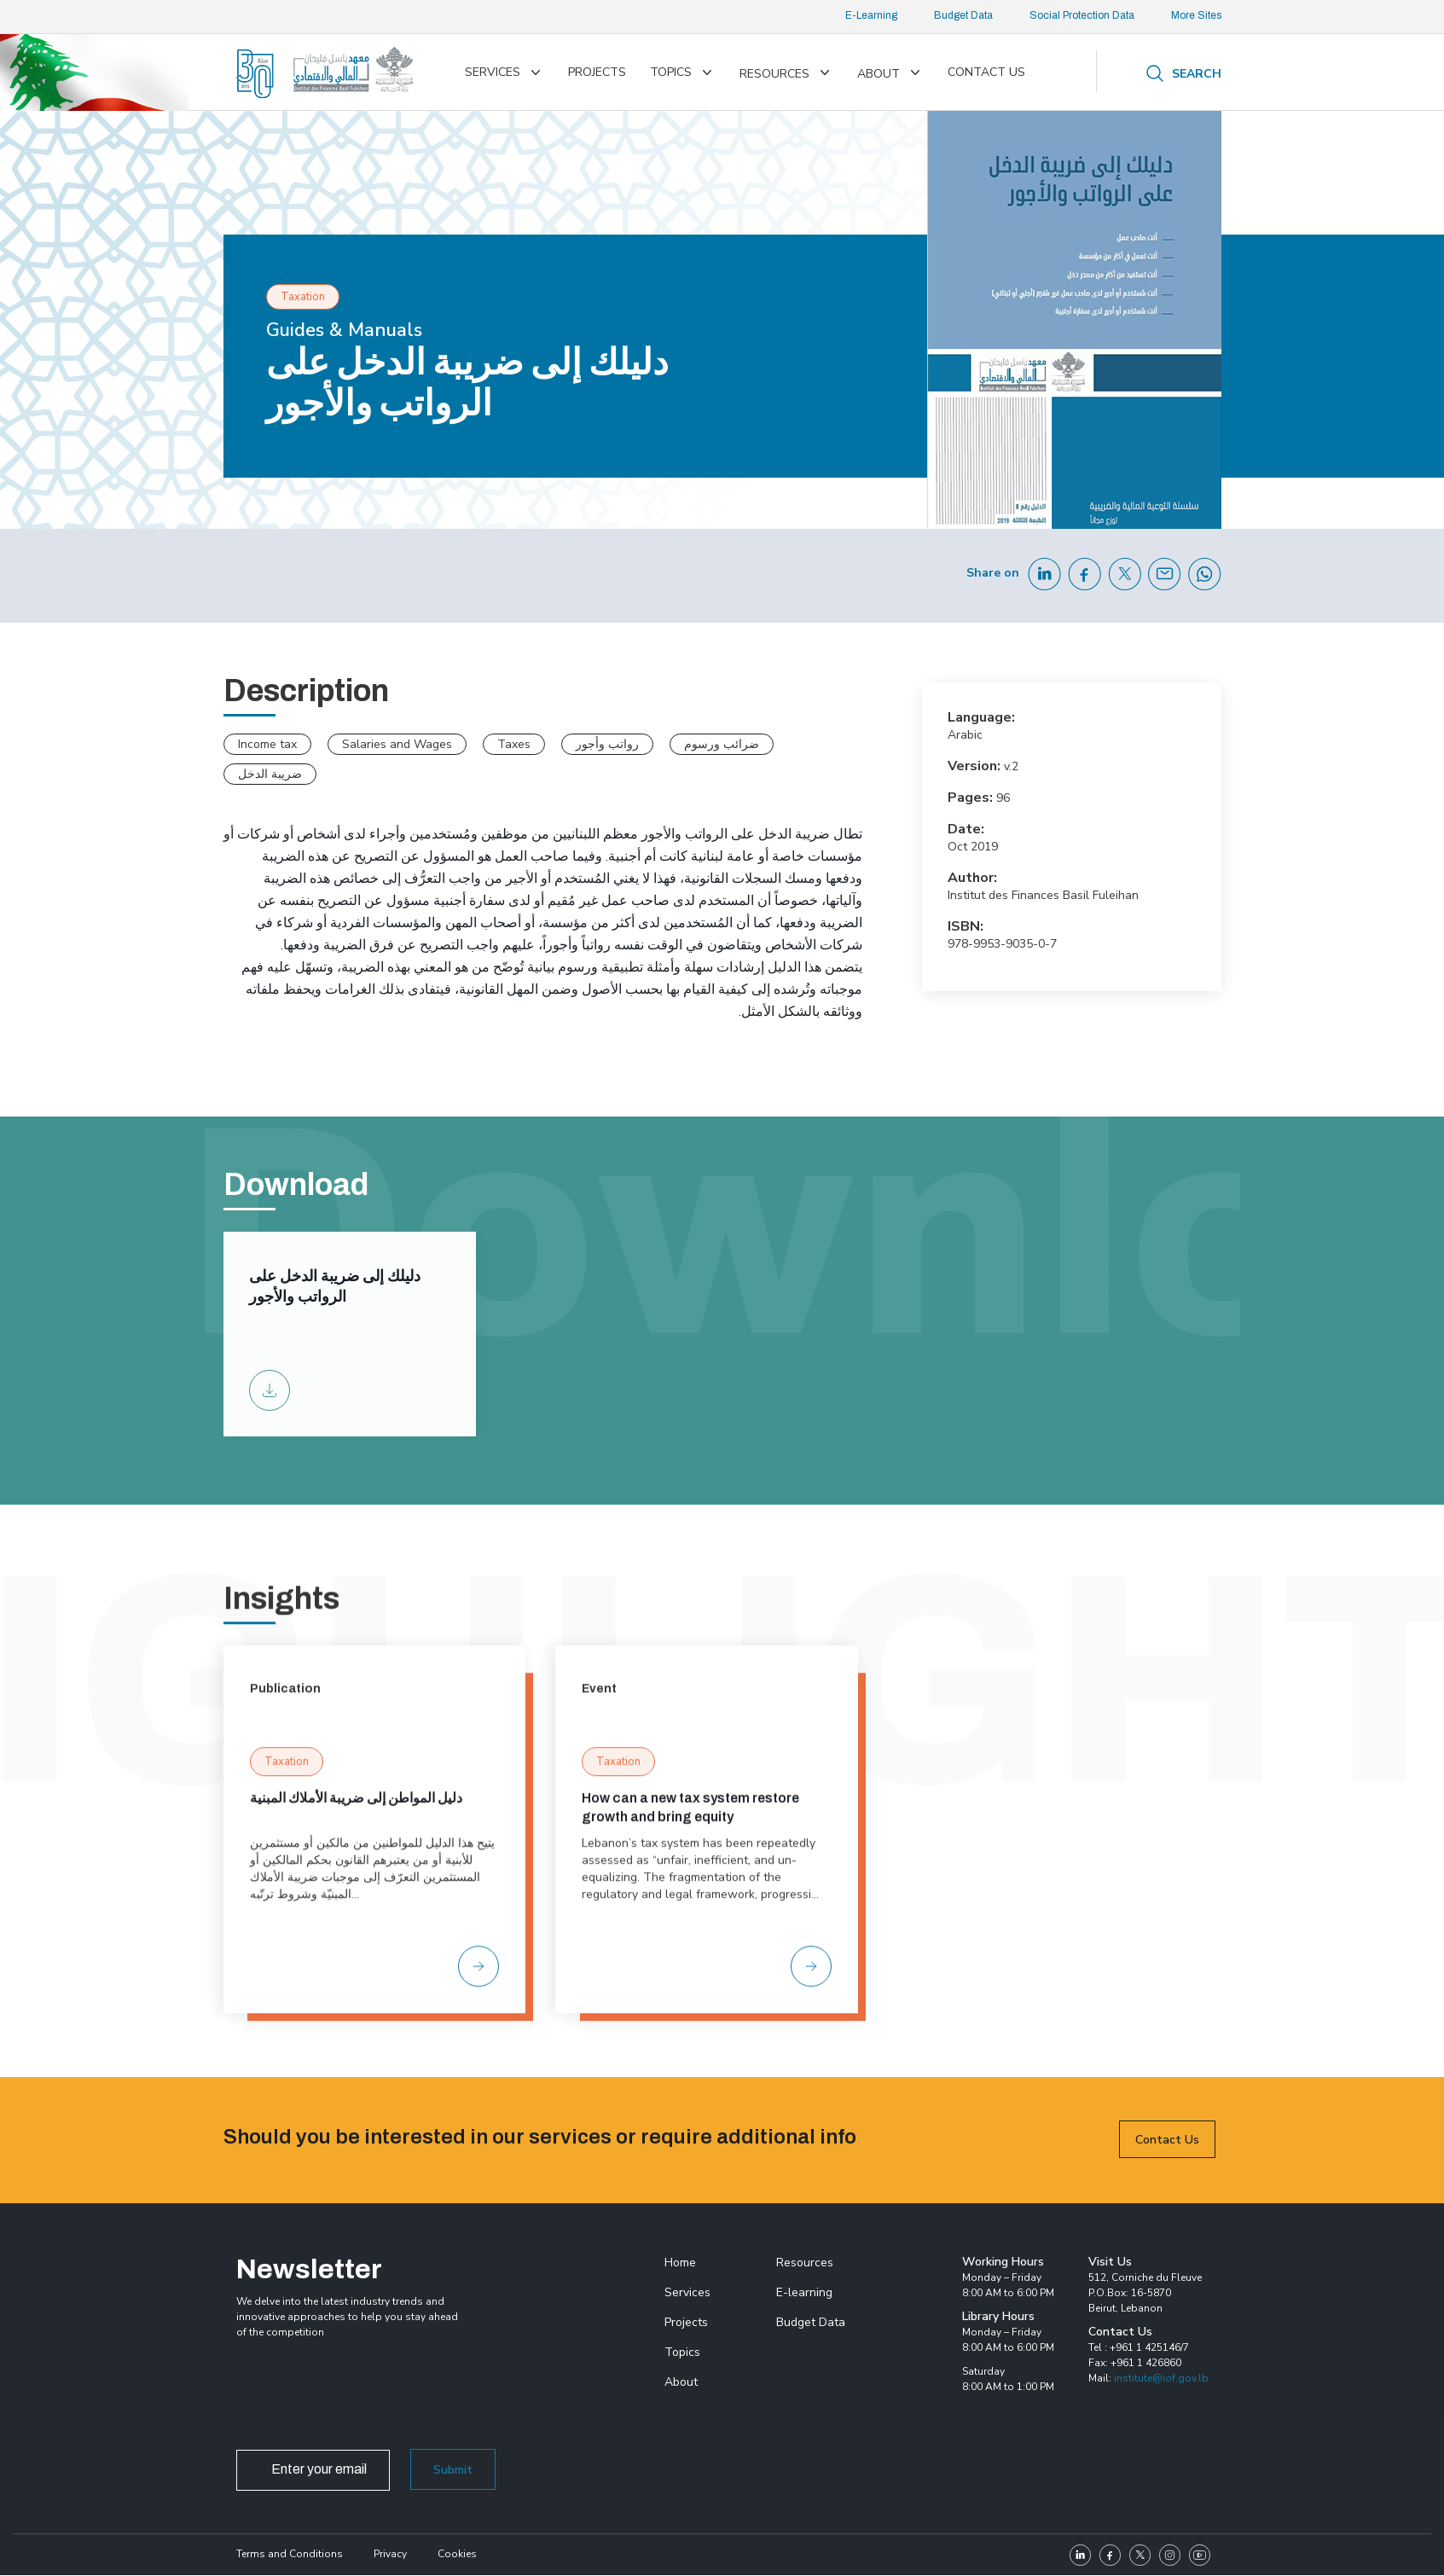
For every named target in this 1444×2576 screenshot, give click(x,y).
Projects (597, 72)
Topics (671, 72)
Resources (774, 74)
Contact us (986, 72)
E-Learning (871, 15)
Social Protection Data (1081, 15)
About (878, 74)
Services (492, 72)
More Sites (1196, 15)
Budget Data (963, 15)
